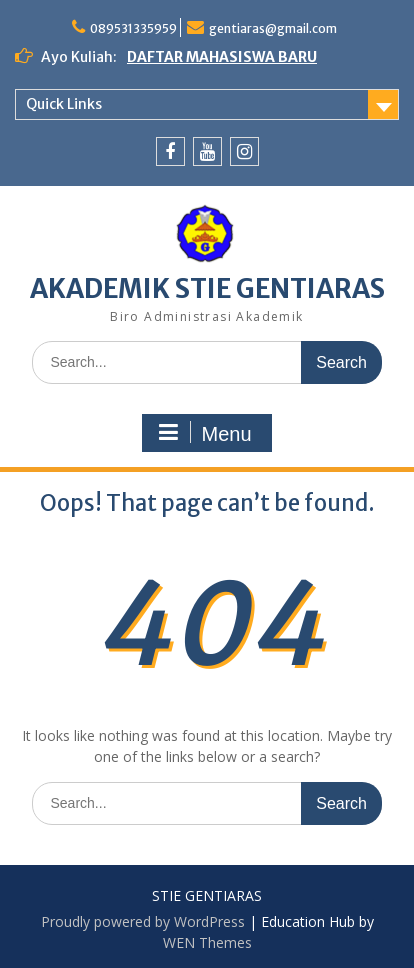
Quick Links (64, 104)
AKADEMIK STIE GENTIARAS (207, 288)
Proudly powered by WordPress (143, 921)
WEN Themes (207, 942)
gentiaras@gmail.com (273, 28)
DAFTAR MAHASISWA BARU (222, 57)
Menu (204, 433)
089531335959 (133, 28)
